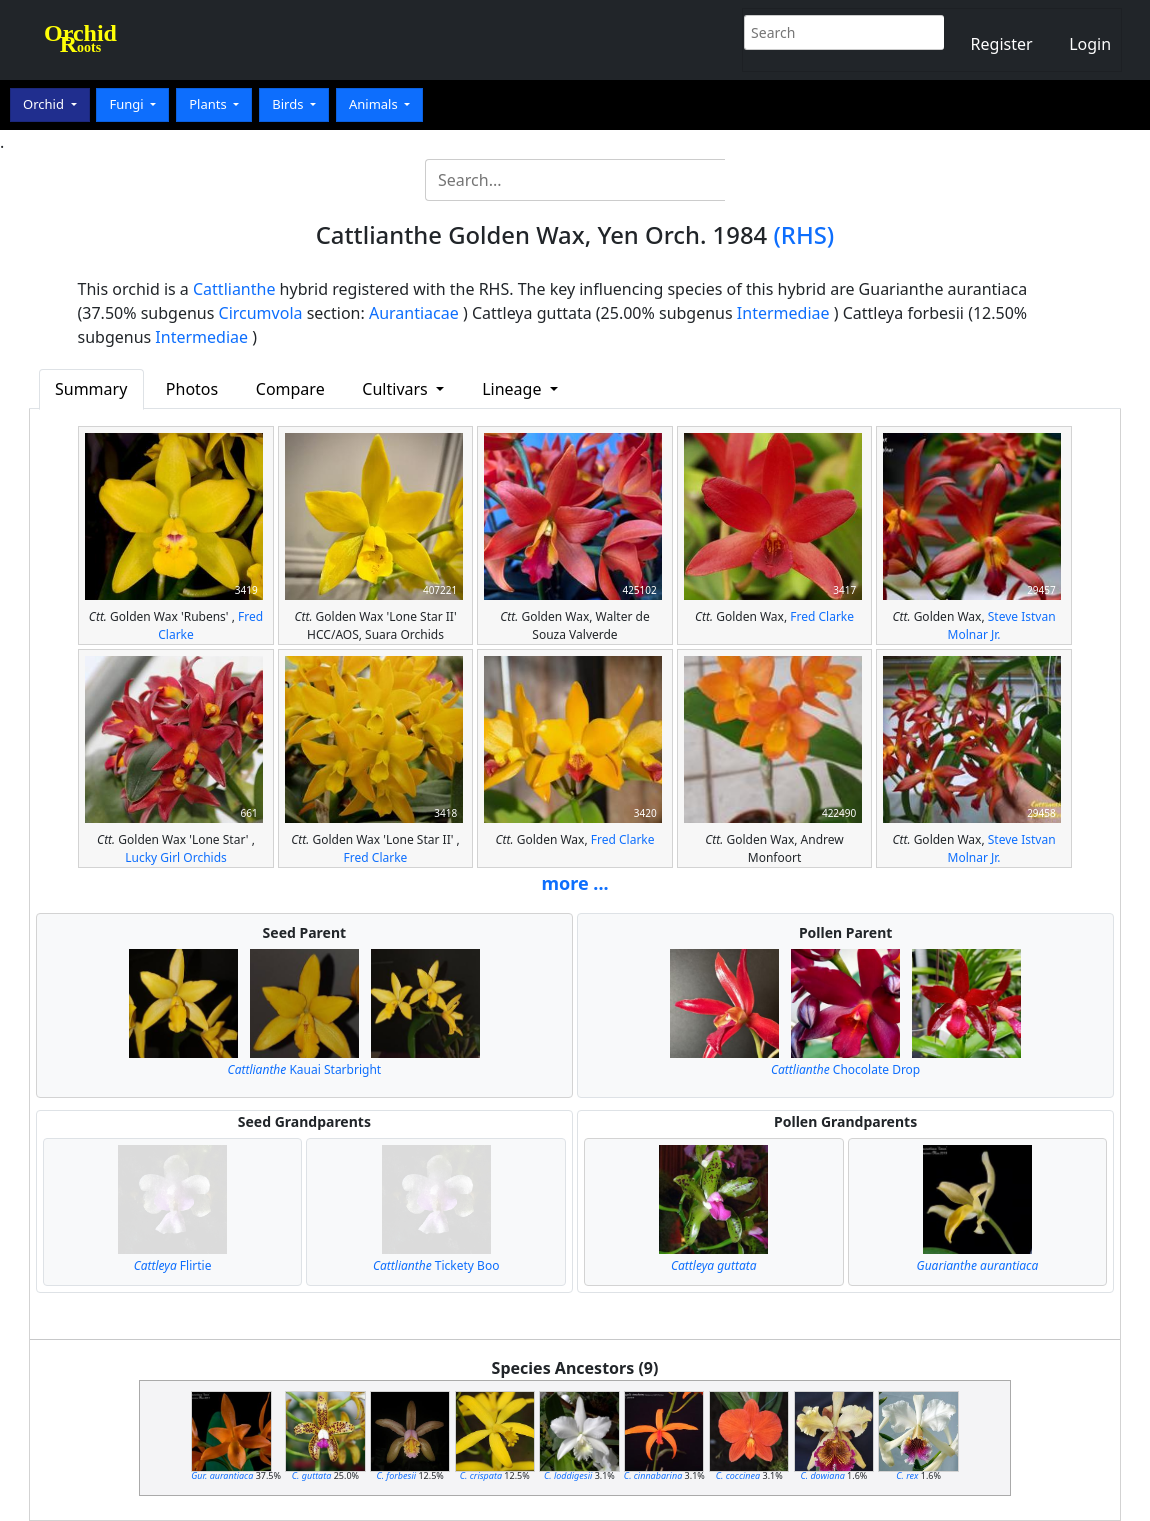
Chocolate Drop (845, 1069)
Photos (192, 389)
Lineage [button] (513, 389)
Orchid (45, 104)
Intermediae (783, 313)
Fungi (128, 104)
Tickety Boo (436, 1265)
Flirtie (173, 1265)
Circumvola (261, 313)
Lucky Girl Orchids (176, 857)
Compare (290, 389)
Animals (375, 104)
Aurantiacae (414, 313)
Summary (91, 389)
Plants (209, 104)
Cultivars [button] (397, 389)
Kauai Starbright (305, 1069)
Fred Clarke (822, 616)
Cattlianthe (234, 289)
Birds (289, 104)
